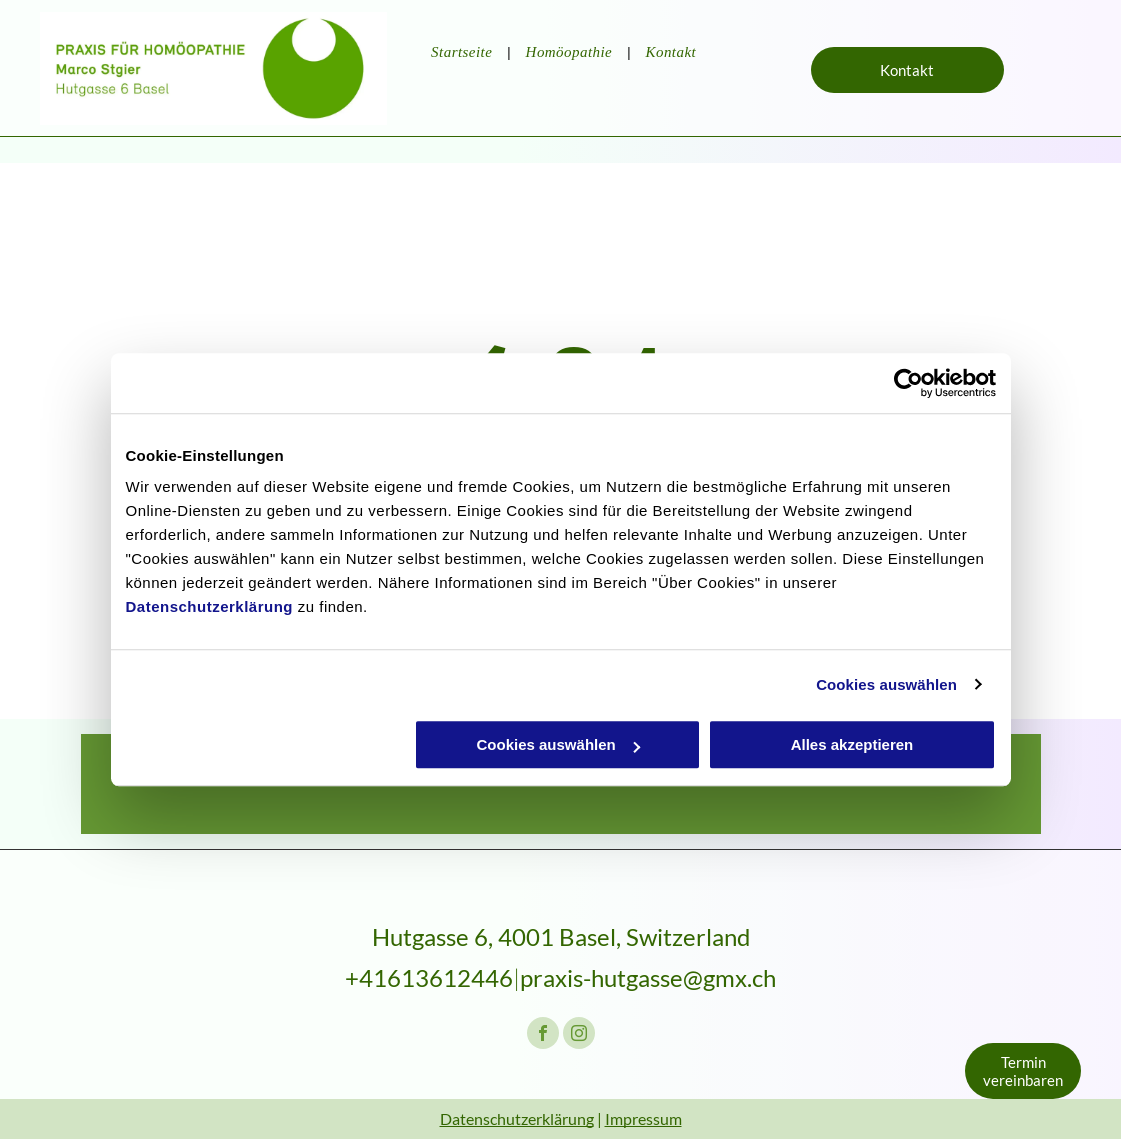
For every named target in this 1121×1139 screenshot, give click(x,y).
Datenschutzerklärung (210, 606)
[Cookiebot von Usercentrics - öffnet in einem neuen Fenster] (908, 383)
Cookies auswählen (886, 684)
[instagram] (579, 1035)
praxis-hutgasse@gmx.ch (648, 977)
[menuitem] (463, 52)
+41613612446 (429, 977)
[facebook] (543, 1035)
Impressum (643, 1118)
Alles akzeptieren (852, 744)
